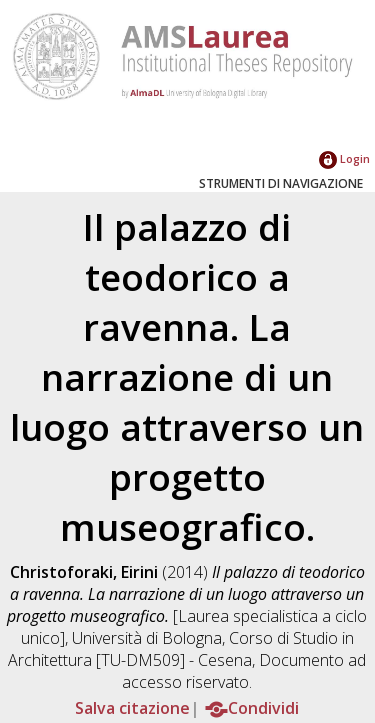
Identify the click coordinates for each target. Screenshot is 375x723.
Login (344, 158)
